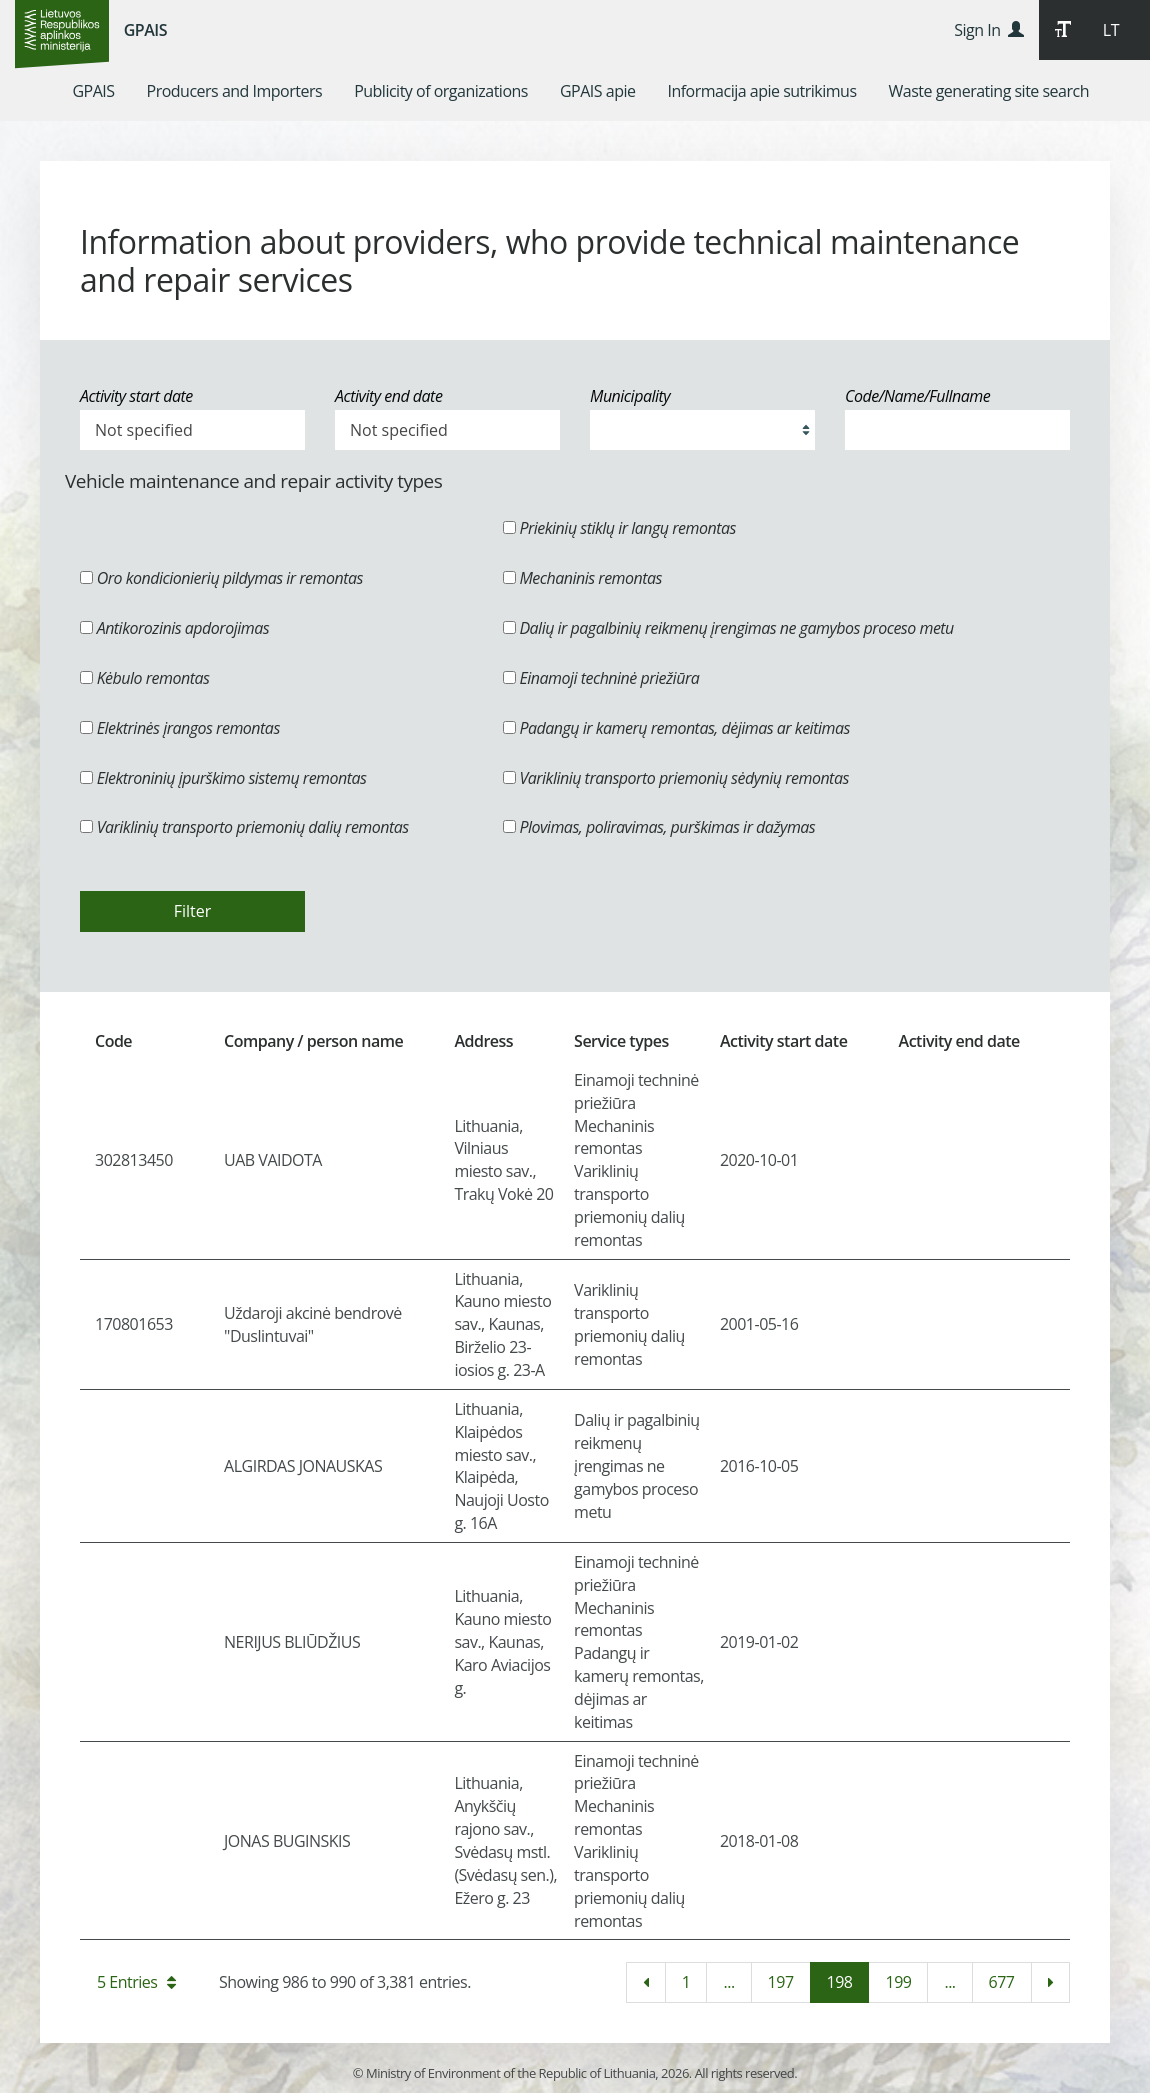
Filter (193, 911)
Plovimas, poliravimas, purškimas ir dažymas (659, 827)
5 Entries (136, 1982)
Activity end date (388, 396)
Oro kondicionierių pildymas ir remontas (221, 578)
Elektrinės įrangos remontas (180, 728)
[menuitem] (93, 91)
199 (898, 1982)
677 (1002, 1982)
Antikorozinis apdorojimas (174, 628)
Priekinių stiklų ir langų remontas (619, 528)
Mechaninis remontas (582, 578)
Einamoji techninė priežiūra (601, 678)
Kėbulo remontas (144, 678)
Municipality (630, 396)
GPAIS (145, 30)
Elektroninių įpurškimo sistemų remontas (223, 778)
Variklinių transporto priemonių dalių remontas (244, 827)
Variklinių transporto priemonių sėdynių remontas (676, 778)
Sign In (988, 30)
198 (840, 1982)
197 (781, 1982)
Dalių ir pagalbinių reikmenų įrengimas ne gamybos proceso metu (728, 628)
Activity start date (136, 396)
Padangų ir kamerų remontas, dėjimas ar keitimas (676, 728)
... (728, 1982)
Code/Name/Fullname (917, 396)
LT (1111, 30)
